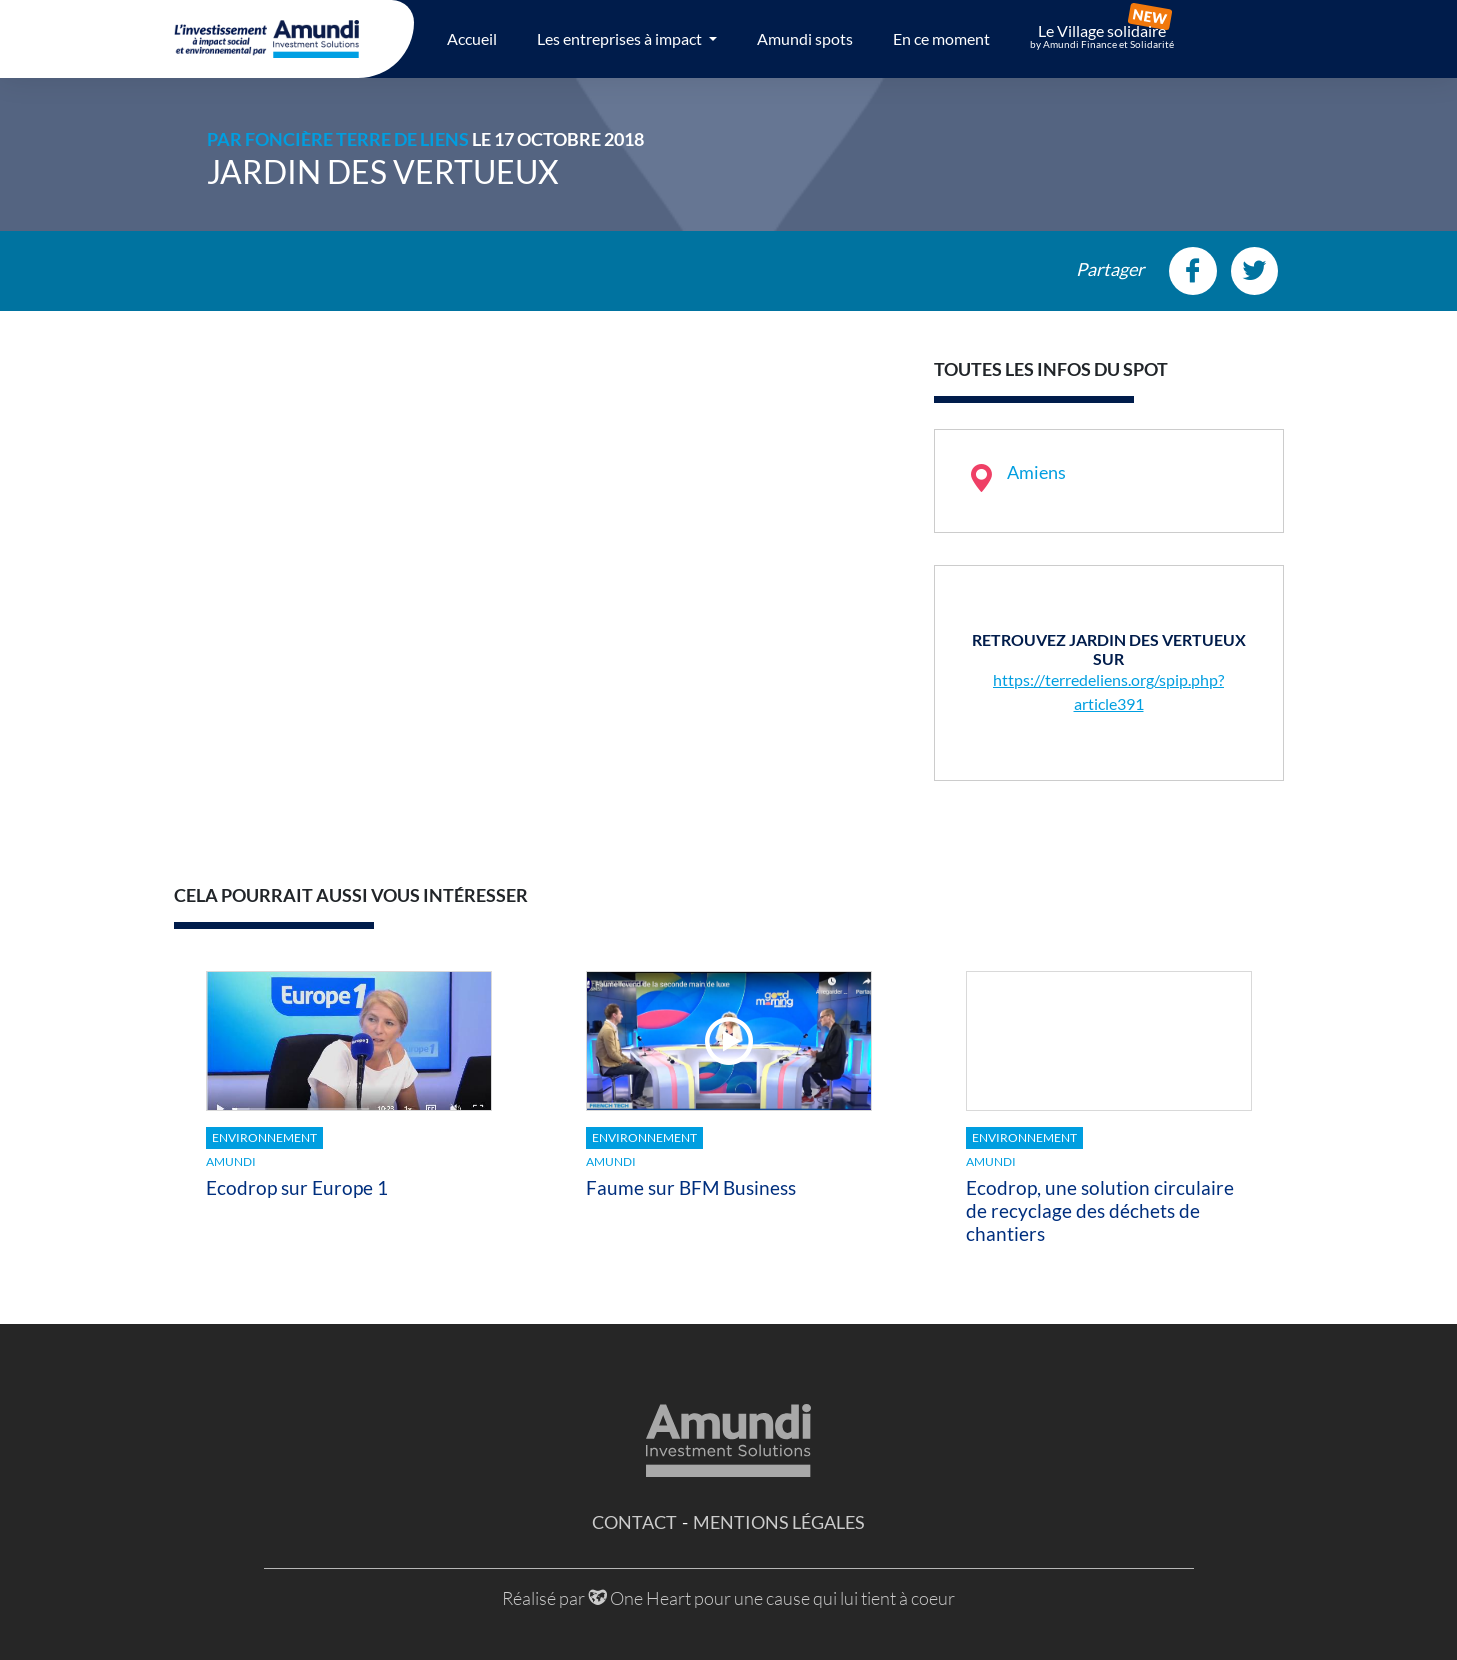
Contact (634, 1522)
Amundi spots (805, 38)
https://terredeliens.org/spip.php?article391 (1108, 691)
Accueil (472, 38)
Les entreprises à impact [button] (621, 38)
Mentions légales (779, 1522)
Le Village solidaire (1102, 36)
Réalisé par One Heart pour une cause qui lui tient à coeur (728, 1598)
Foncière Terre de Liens (357, 139)
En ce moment (941, 38)
